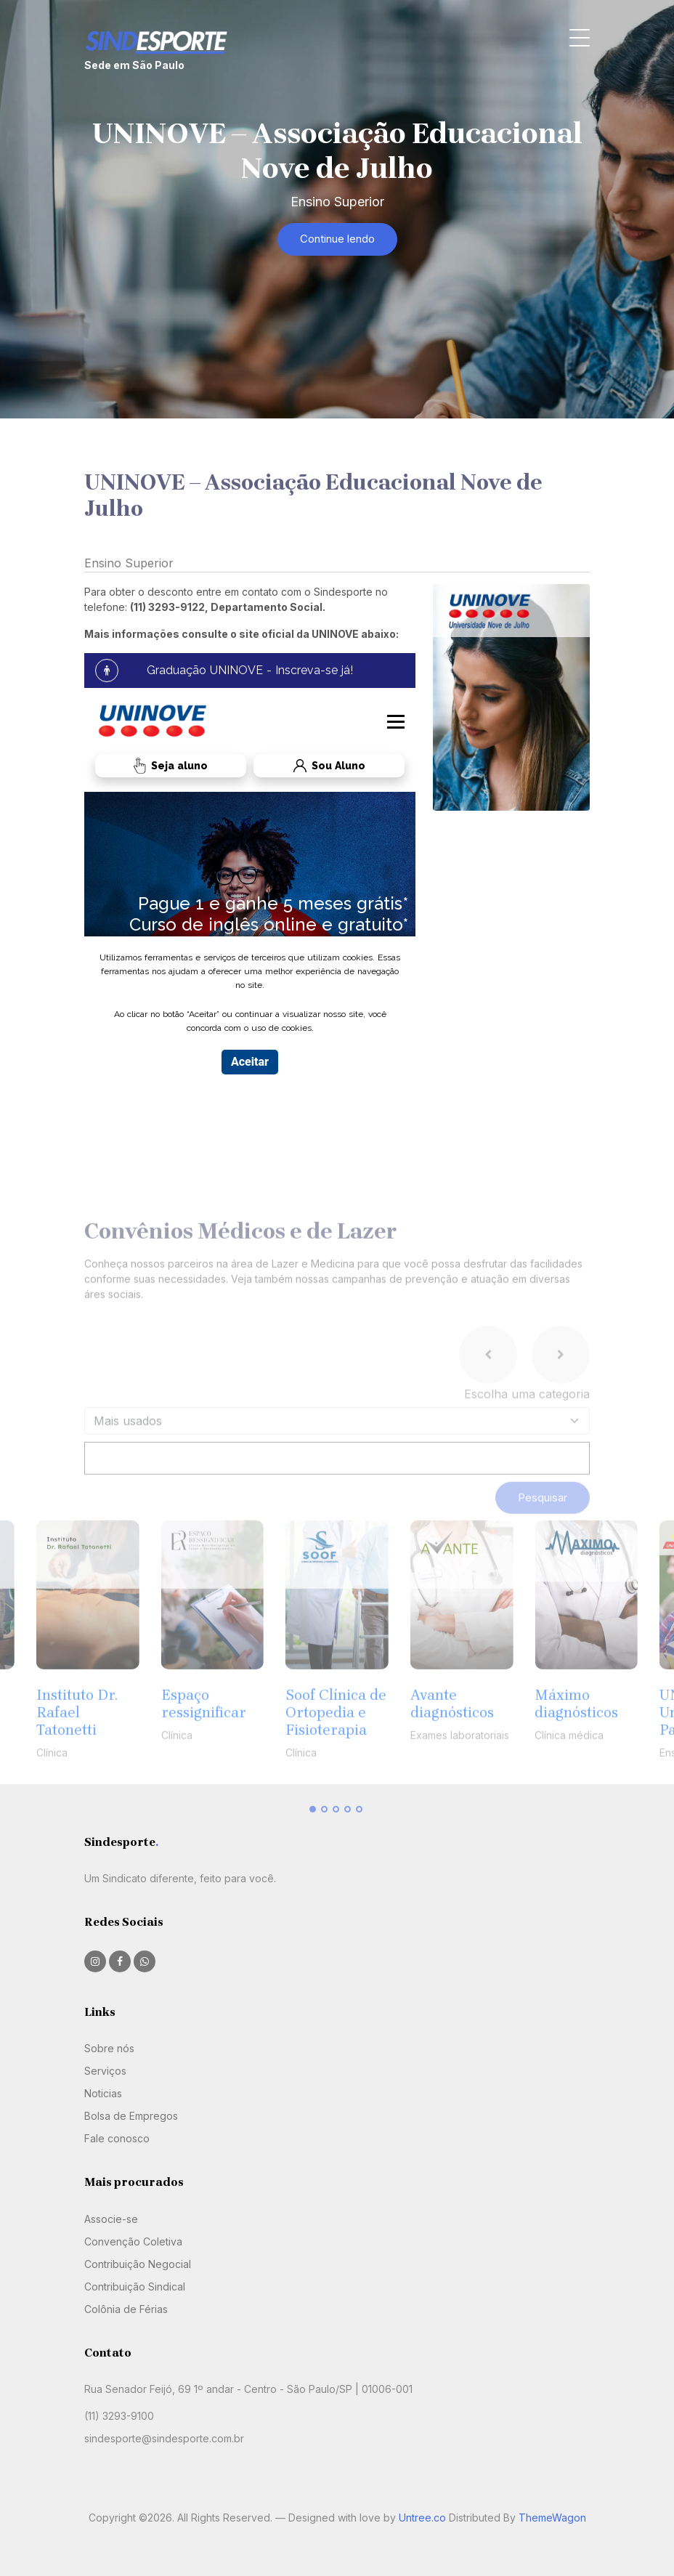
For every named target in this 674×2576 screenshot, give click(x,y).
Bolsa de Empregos (131, 2116)
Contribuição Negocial (137, 2264)
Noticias (103, 2093)
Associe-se (111, 2219)
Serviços (105, 2071)
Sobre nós (109, 2048)
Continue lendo (337, 239)
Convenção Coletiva (133, 2241)
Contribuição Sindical (134, 2286)
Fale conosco (117, 2138)
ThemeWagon (552, 2517)
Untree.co (422, 2517)
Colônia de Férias (126, 2309)
